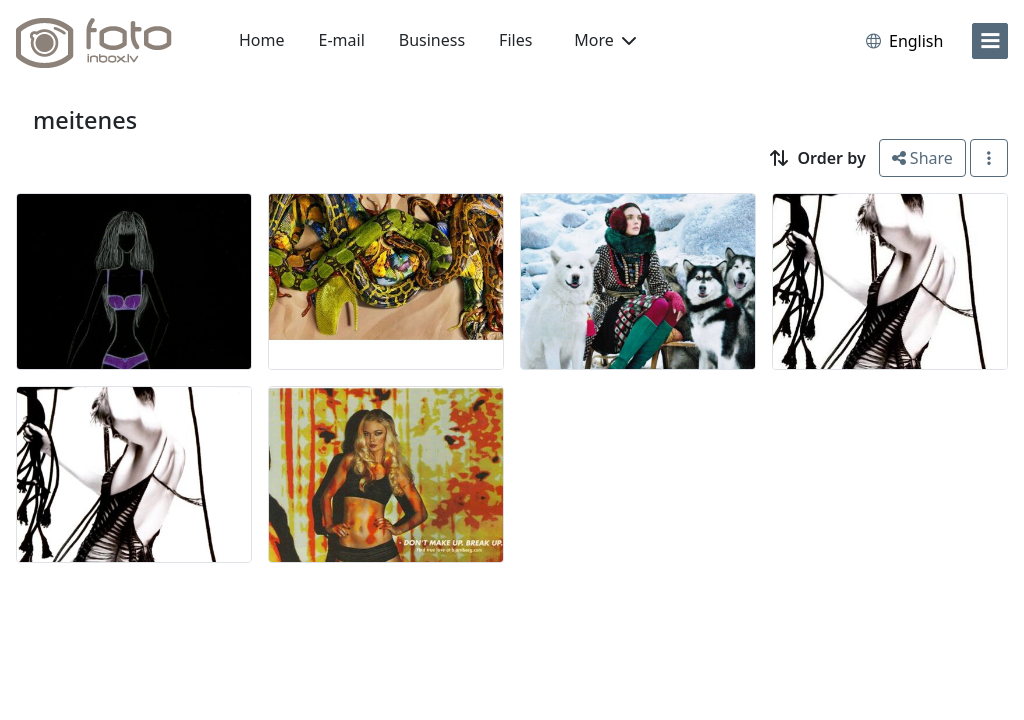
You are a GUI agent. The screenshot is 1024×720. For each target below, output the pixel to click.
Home (262, 40)
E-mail (342, 40)
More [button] (605, 40)
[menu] (990, 41)
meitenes (85, 120)
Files (515, 40)
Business (432, 40)
